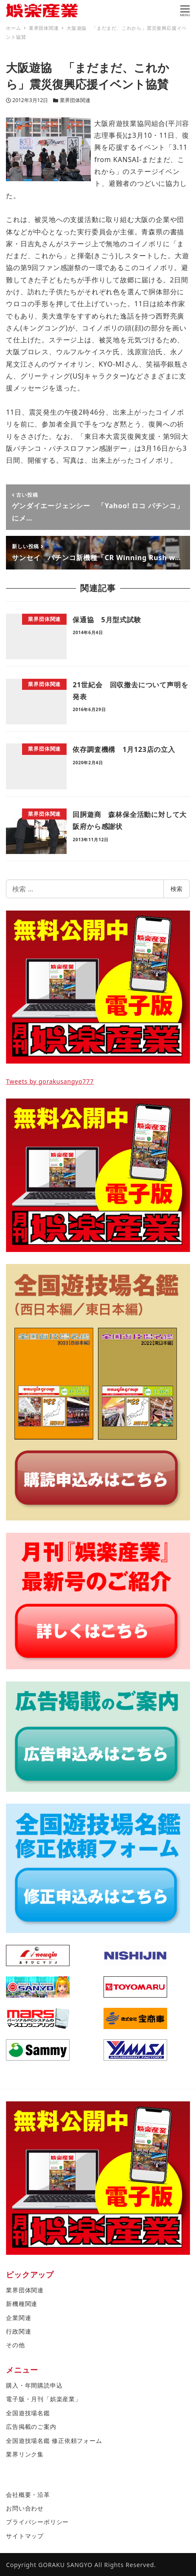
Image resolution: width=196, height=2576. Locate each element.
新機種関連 (21, 2304)
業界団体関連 (75, 100)
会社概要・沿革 (28, 2495)
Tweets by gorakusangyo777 (50, 1081)
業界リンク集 (25, 2454)
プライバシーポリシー (37, 2522)
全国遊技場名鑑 (28, 2413)
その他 (15, 2345)
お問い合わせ (25, 2508)
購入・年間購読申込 (34, 2385)
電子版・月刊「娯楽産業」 (43, 2399)
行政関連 (18, 2331)
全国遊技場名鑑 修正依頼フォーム (54, 2441)
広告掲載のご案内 (31, 2426)
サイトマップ (25, 2536)
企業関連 (18, 2318)
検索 (176, 889)
